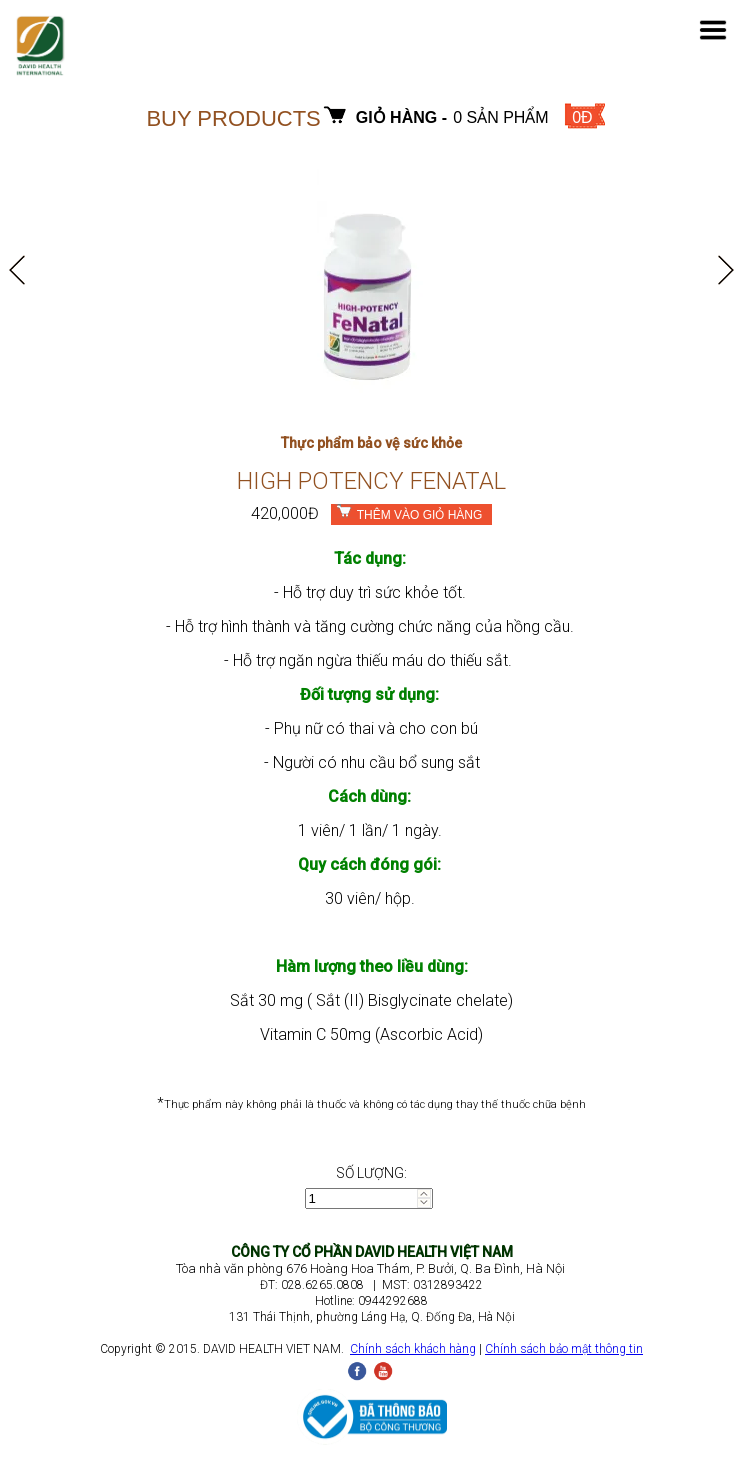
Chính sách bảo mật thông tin (564, 1349)
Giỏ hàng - (401, 117)
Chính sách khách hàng (413, 1349)
